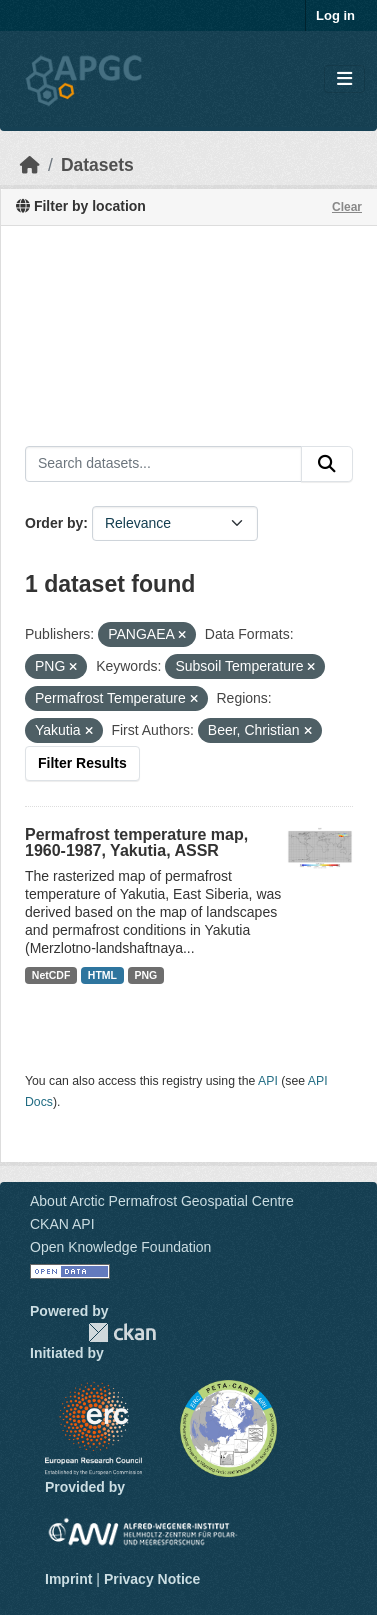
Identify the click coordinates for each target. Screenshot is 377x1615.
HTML (102, 975)
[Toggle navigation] (344, 79)
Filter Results (82, 763)
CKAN (122, 1332)
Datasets (97, 165)
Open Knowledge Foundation (120, 1247)
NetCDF (51, 975)
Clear (347, 207)
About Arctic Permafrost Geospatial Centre (162, 1201)
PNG (146, 975)
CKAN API (62, 1224)
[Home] (30, 165)
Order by (54, 523)
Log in (335, 15)
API (268, 1081)
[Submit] (327, 464)
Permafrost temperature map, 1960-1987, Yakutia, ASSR (136, 842)
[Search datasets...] (163, 464)
